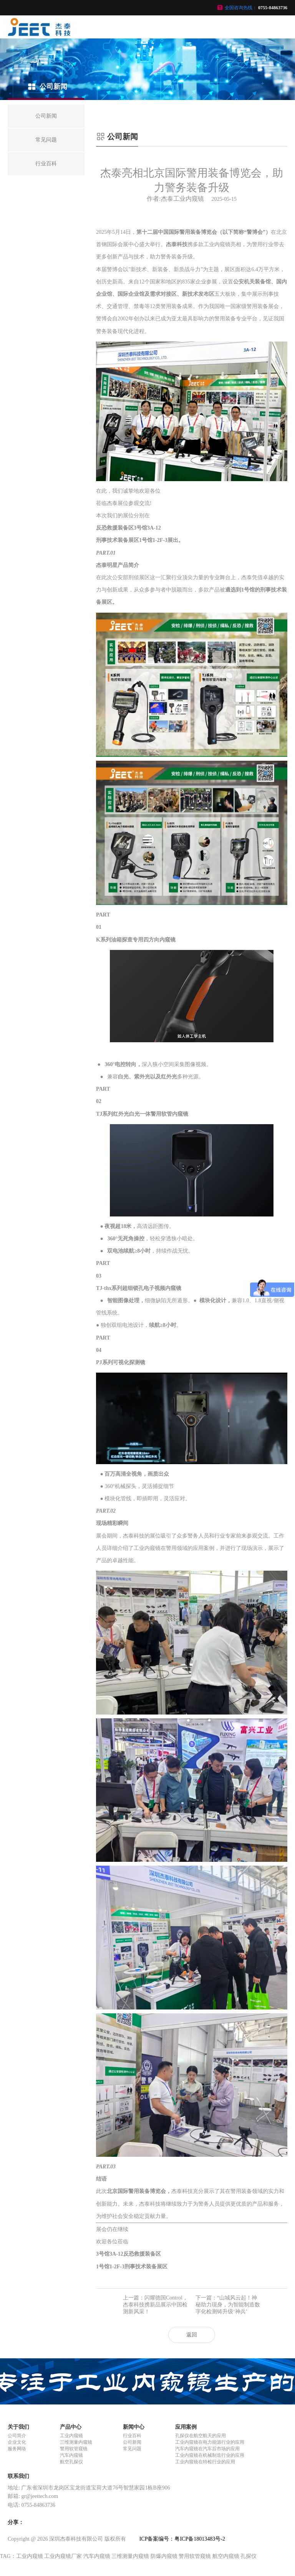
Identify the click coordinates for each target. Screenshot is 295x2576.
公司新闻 (132, 2442)
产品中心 (70, 2427)
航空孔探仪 (71, 2461)
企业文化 (17, 2442)
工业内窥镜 (71, 2435)
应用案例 (186, 2427)
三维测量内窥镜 (76, 2442)
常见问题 (132, 2448)
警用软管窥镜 (74, 2448)
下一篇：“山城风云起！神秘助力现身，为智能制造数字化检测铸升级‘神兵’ (228, 2304)
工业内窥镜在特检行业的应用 (205, 2461)
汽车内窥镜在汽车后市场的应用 (207, 2448)
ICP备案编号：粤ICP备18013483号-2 (182, 2539)
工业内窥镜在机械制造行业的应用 (209, 2455)
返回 (191, 2335)
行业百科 (132, 2435)
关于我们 (18, 2427)
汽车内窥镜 (71, 2455)
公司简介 (17, 2435)
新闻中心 (133, 2427)
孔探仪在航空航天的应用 (200, 2435)
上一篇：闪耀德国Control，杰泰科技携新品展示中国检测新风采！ (155, 2304)
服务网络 (17, 2448)
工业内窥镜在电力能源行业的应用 (209, 2442)
